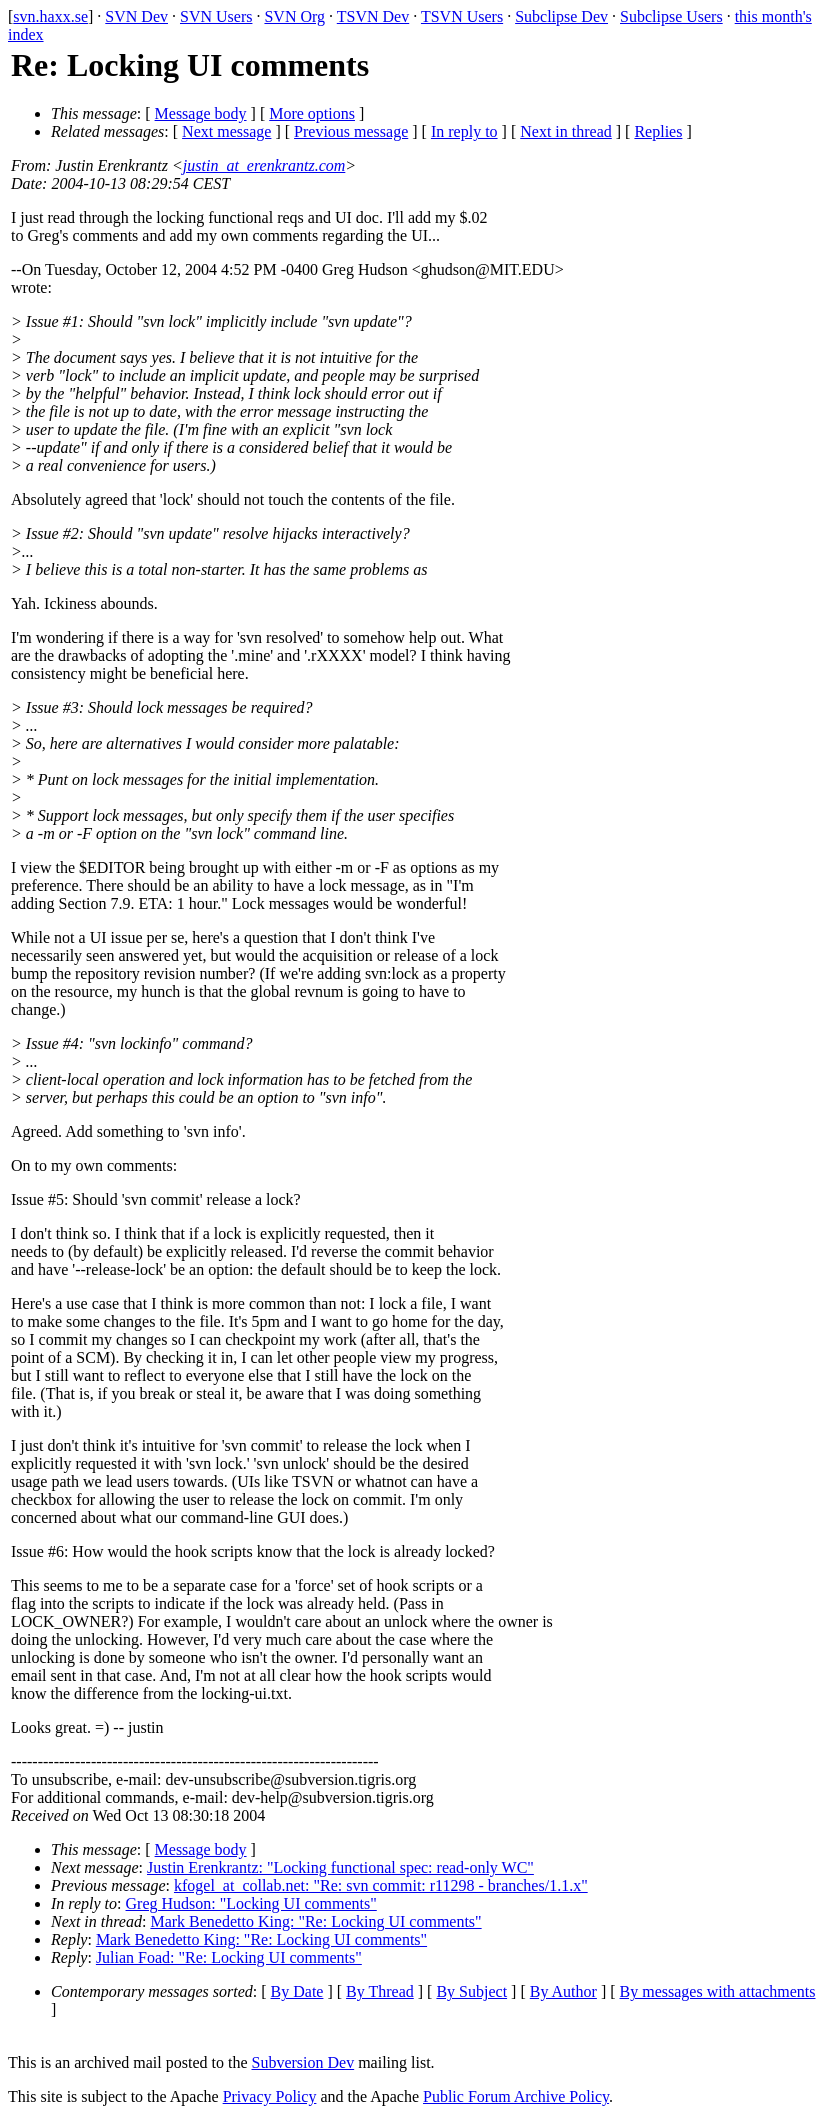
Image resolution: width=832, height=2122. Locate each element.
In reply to (464, 131)
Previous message (351, 131)
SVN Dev (136, 16)
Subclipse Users (671, 16)
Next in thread (566, 131)
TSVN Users (462, 16)
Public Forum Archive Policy (516, 2096)
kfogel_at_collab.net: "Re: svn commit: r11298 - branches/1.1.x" (381, 1885)
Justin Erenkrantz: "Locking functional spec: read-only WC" (340, 1867)
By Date (297, 1991)
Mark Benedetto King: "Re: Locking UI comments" (315, 1921)
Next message (226, 131)
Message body (201, 113)
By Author (563, 1991)
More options (312, 113)
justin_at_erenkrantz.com (264, 165)
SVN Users (216, 16)
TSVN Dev (373, 16)
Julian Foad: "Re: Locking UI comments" (229, 1957)
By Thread (380, 1991)
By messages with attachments (718, 1991)
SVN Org (294, 16)
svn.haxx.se (50, 16)
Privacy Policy (270, 2096)
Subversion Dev (303, 2062)
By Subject (471, 1991)
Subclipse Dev (561, 16)
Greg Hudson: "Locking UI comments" (251, 1903)
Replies (658, 131)
